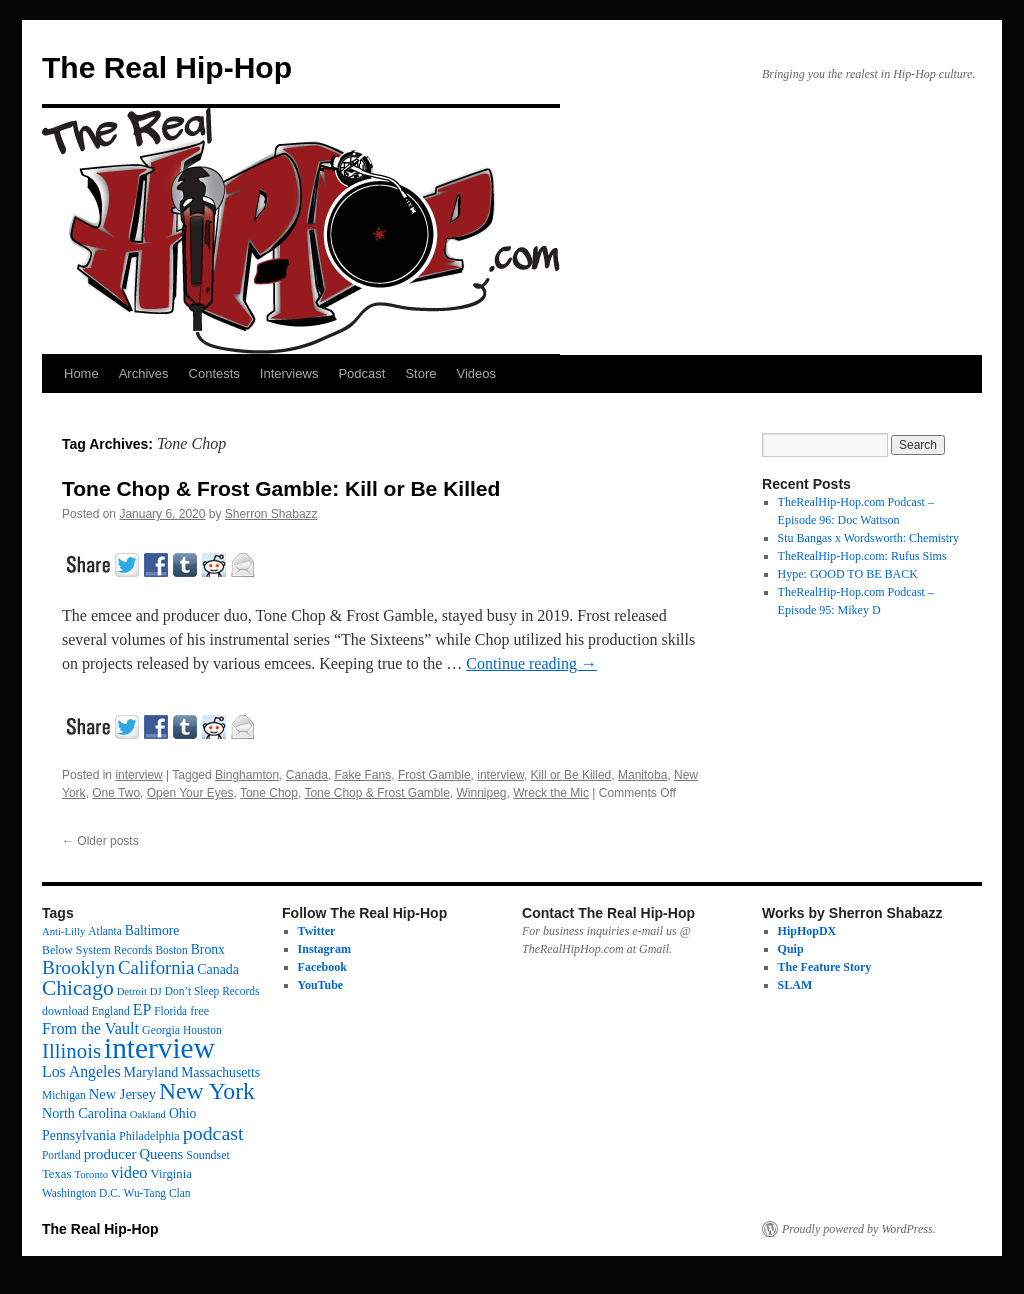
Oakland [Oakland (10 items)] (148, 1114)
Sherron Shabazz (271, 514)
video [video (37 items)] (129, 1172)
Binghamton (247, 775)
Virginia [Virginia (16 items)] (171, 1174)
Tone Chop (269, 793)
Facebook (322, 967)
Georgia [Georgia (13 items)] (161, 1030)
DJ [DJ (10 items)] (156, 991)
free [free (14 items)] (199, 1011)
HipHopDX (807, 931)
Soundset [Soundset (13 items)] (207, 1155)
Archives (144, 373)
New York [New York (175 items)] (207, 1091)
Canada (307, 775)
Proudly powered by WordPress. (859, 1229)
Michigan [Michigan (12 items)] (64, 1095)
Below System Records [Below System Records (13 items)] (97, 950)
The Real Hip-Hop (167, 67)
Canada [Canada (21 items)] (218, 969)
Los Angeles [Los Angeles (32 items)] (81, 1071)
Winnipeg (482, 793)
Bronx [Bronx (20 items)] (208, 949)
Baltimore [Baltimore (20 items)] (152, 930)
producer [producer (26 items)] (110, 1154)
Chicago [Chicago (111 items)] (78, 988)
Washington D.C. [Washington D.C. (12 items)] (81, 1193)
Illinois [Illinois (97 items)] (71, 1051)
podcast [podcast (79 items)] (213, 1133)
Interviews (289, 373)
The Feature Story (825, 967)
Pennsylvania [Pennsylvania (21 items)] (79, 1135)
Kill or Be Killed (571, 775)
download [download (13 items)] (65, 1011)
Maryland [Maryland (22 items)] (151, 1072)
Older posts (100, 841)
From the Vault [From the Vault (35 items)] (90, 1029)
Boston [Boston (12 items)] (171, 950)
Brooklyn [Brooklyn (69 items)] (78, 967)
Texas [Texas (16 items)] (56, 1174)
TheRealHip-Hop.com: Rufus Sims (862, 556)
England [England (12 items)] (111, 1011)
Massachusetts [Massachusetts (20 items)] (220, 1072)
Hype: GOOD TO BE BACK (848, 574)
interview (138, 775)
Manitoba (642, 775)
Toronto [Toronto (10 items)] (91, 1174)
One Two (116, 793)
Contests (214, 373)
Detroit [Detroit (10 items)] (132, 991)
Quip (791, 949)
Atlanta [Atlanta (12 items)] (105, 931)
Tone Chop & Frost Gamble (376, 793)
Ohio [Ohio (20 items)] (182, 1113)
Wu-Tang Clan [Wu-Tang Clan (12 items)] (157, 1193)
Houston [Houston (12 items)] (202, 1030)
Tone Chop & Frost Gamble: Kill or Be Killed (281, 488)
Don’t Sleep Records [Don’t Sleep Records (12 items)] (212, 991)
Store (420, 373)
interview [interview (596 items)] (159, 1048)
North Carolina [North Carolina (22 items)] (84, 1113)
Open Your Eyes (190, 793)
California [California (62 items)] (156, 967)
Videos (476, 373)
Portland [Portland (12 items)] (61, 1155)
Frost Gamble (434, 775)
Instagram (324, 949)
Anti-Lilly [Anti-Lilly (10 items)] (63, 931)
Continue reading (531, 663)
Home (81, 373)
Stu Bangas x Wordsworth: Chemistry (868, 538)
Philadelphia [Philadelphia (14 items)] (149, 1136)
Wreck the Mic (551, 793)
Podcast (361, 373)
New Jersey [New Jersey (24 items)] (122, 1094)
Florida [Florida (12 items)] (170, 1011)
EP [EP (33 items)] (142, 1009)
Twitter (317, 931)
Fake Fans (363, 775)
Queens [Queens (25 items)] (161, 1154)
